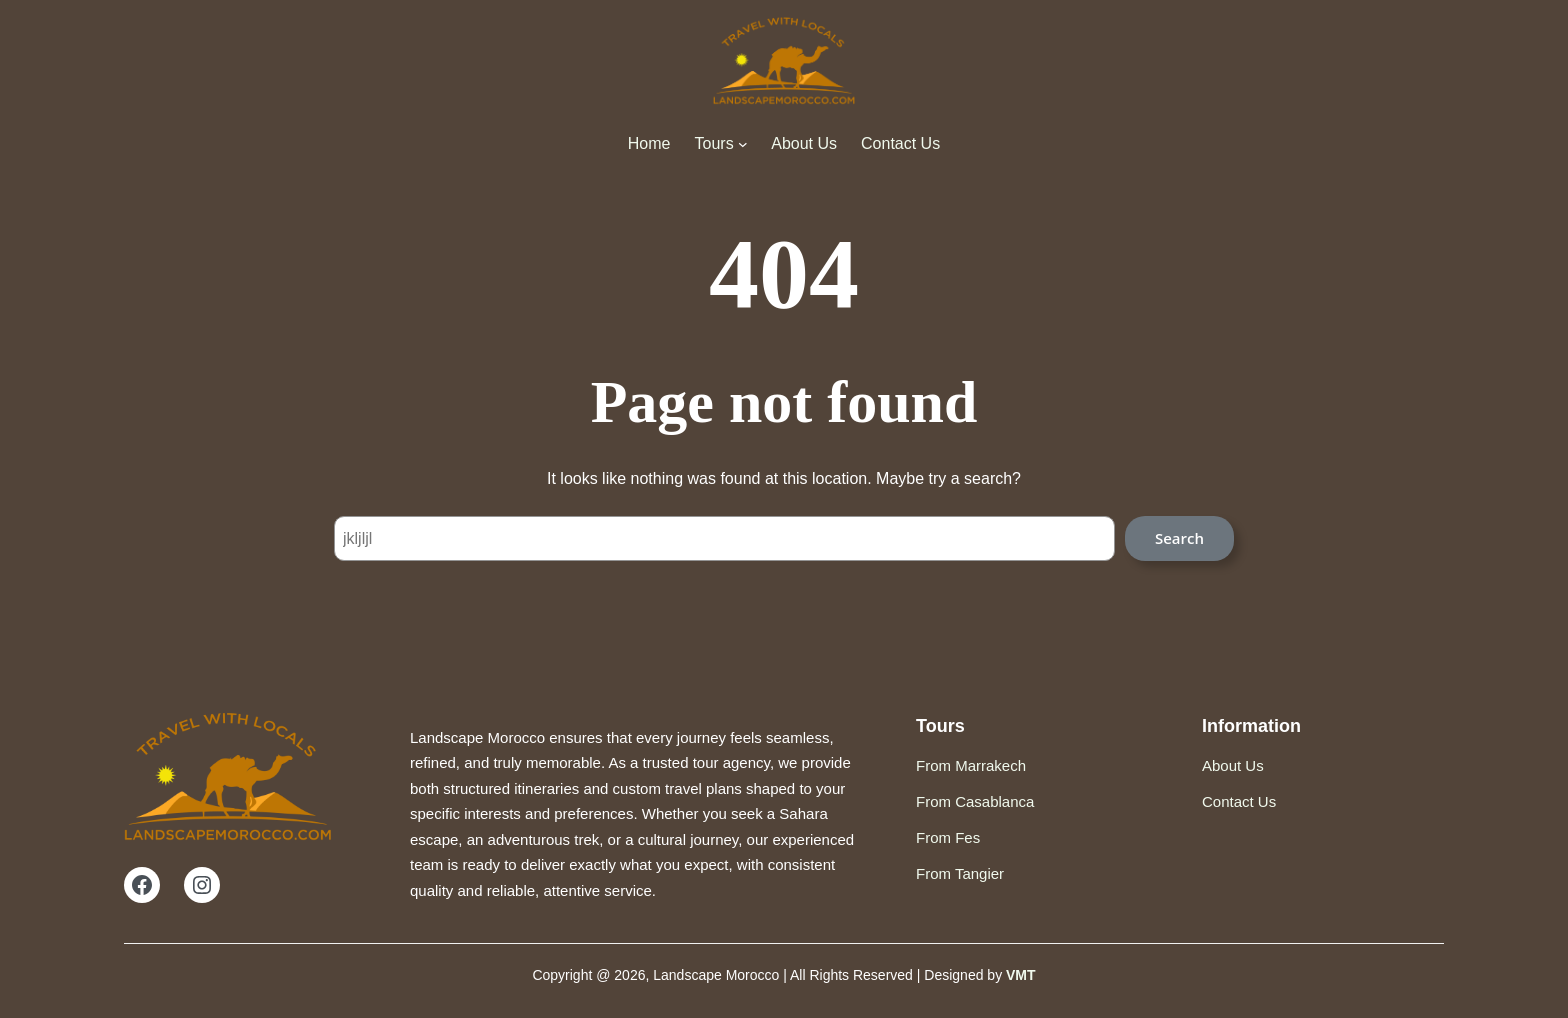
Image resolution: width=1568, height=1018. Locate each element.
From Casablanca (975, 801)
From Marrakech (971, 765)
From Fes (948, 837)
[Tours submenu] (743, 144)
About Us (1233, 765)
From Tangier (960, 873)
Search (1179, 538)
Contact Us (1239, 801)
